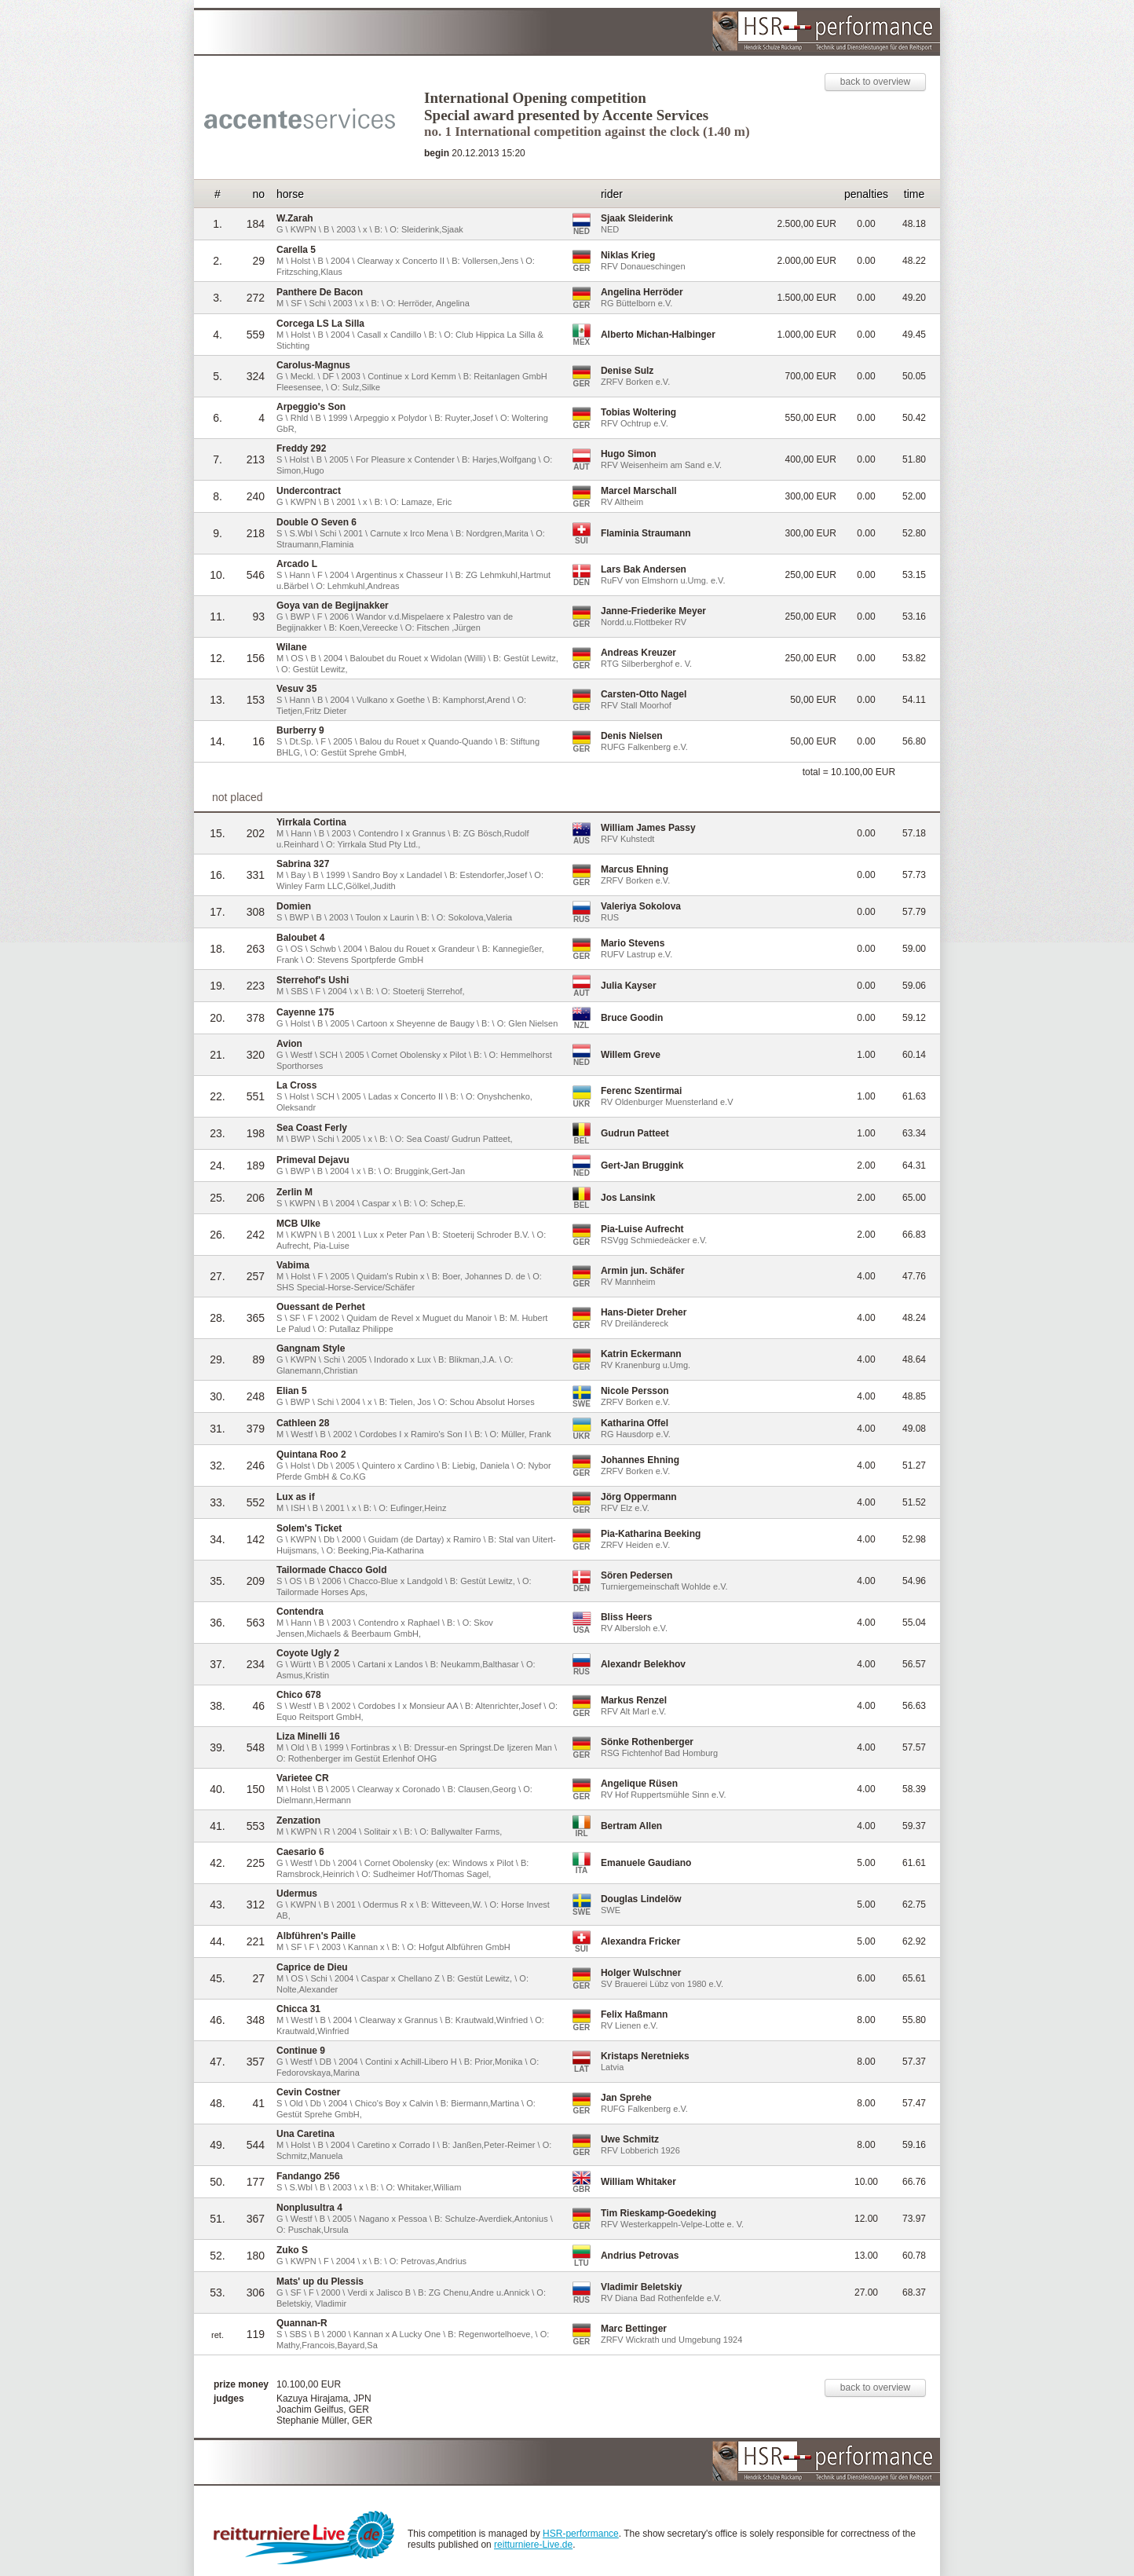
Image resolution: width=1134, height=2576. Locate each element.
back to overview (875, 81)
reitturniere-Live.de (533, 2544)
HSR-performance (581, 2533)
